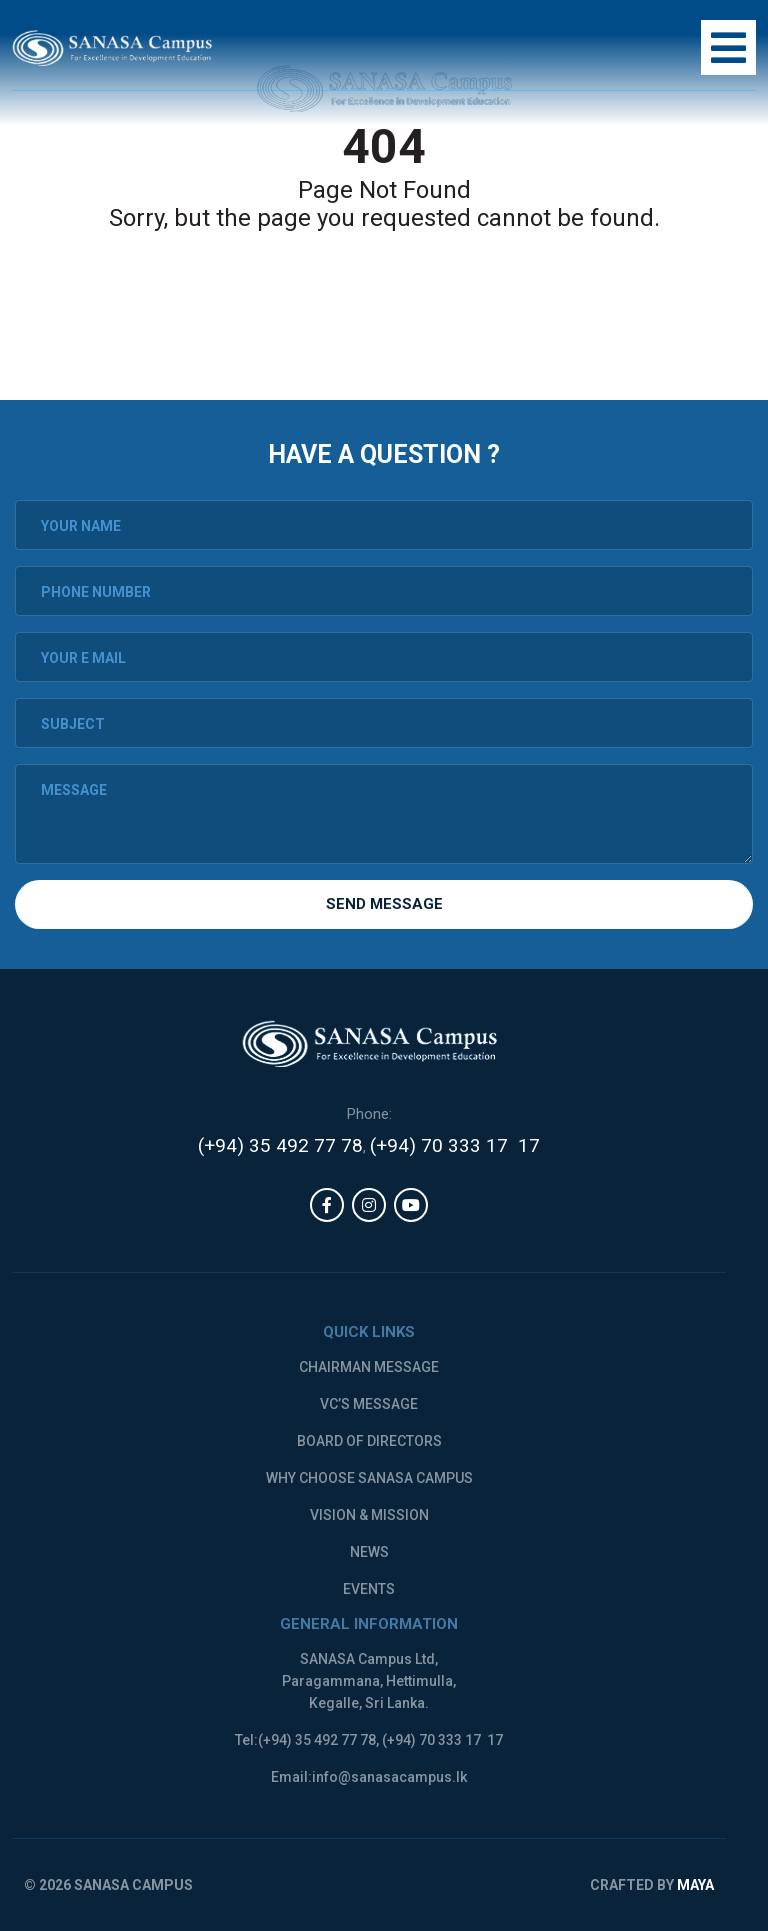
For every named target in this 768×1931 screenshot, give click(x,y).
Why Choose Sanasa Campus (369, 1478)
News (369, 1552)
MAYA (695, 1885)
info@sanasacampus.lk (389, 1777)
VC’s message (369, 1404)
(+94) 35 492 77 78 (280, 1145)
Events (369, 1589)
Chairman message (369, 1367)
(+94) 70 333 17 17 (455, 1145)
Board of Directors (369, 1441)
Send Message (384, 904)
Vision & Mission (369, 1515)
